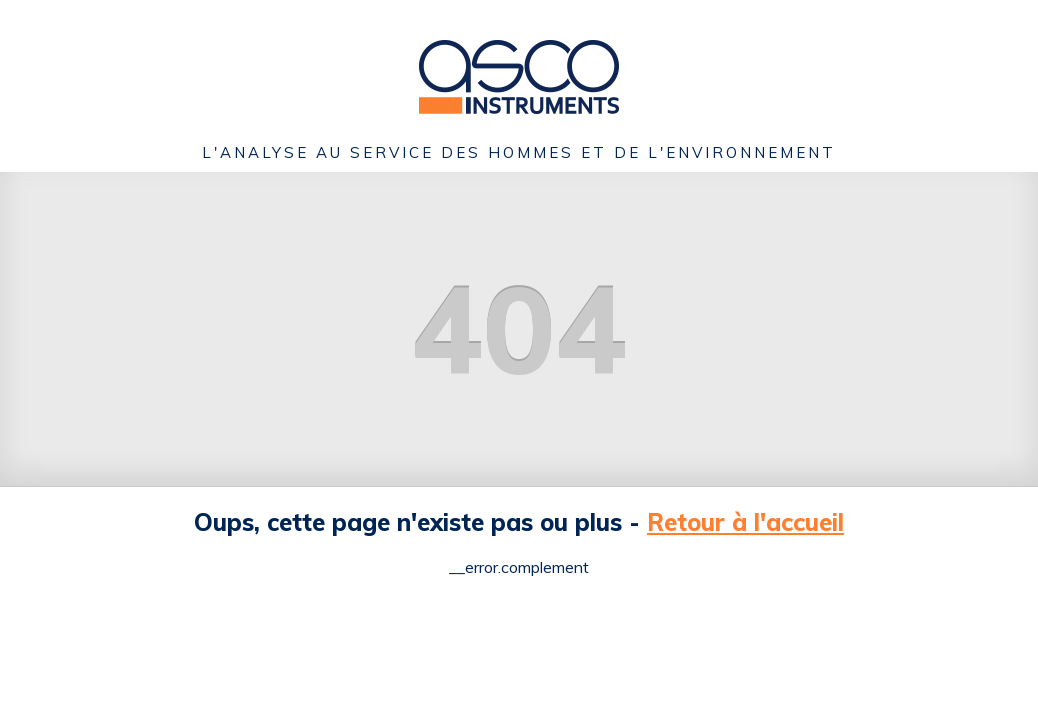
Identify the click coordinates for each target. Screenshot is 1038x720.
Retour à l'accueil (745, 522)
